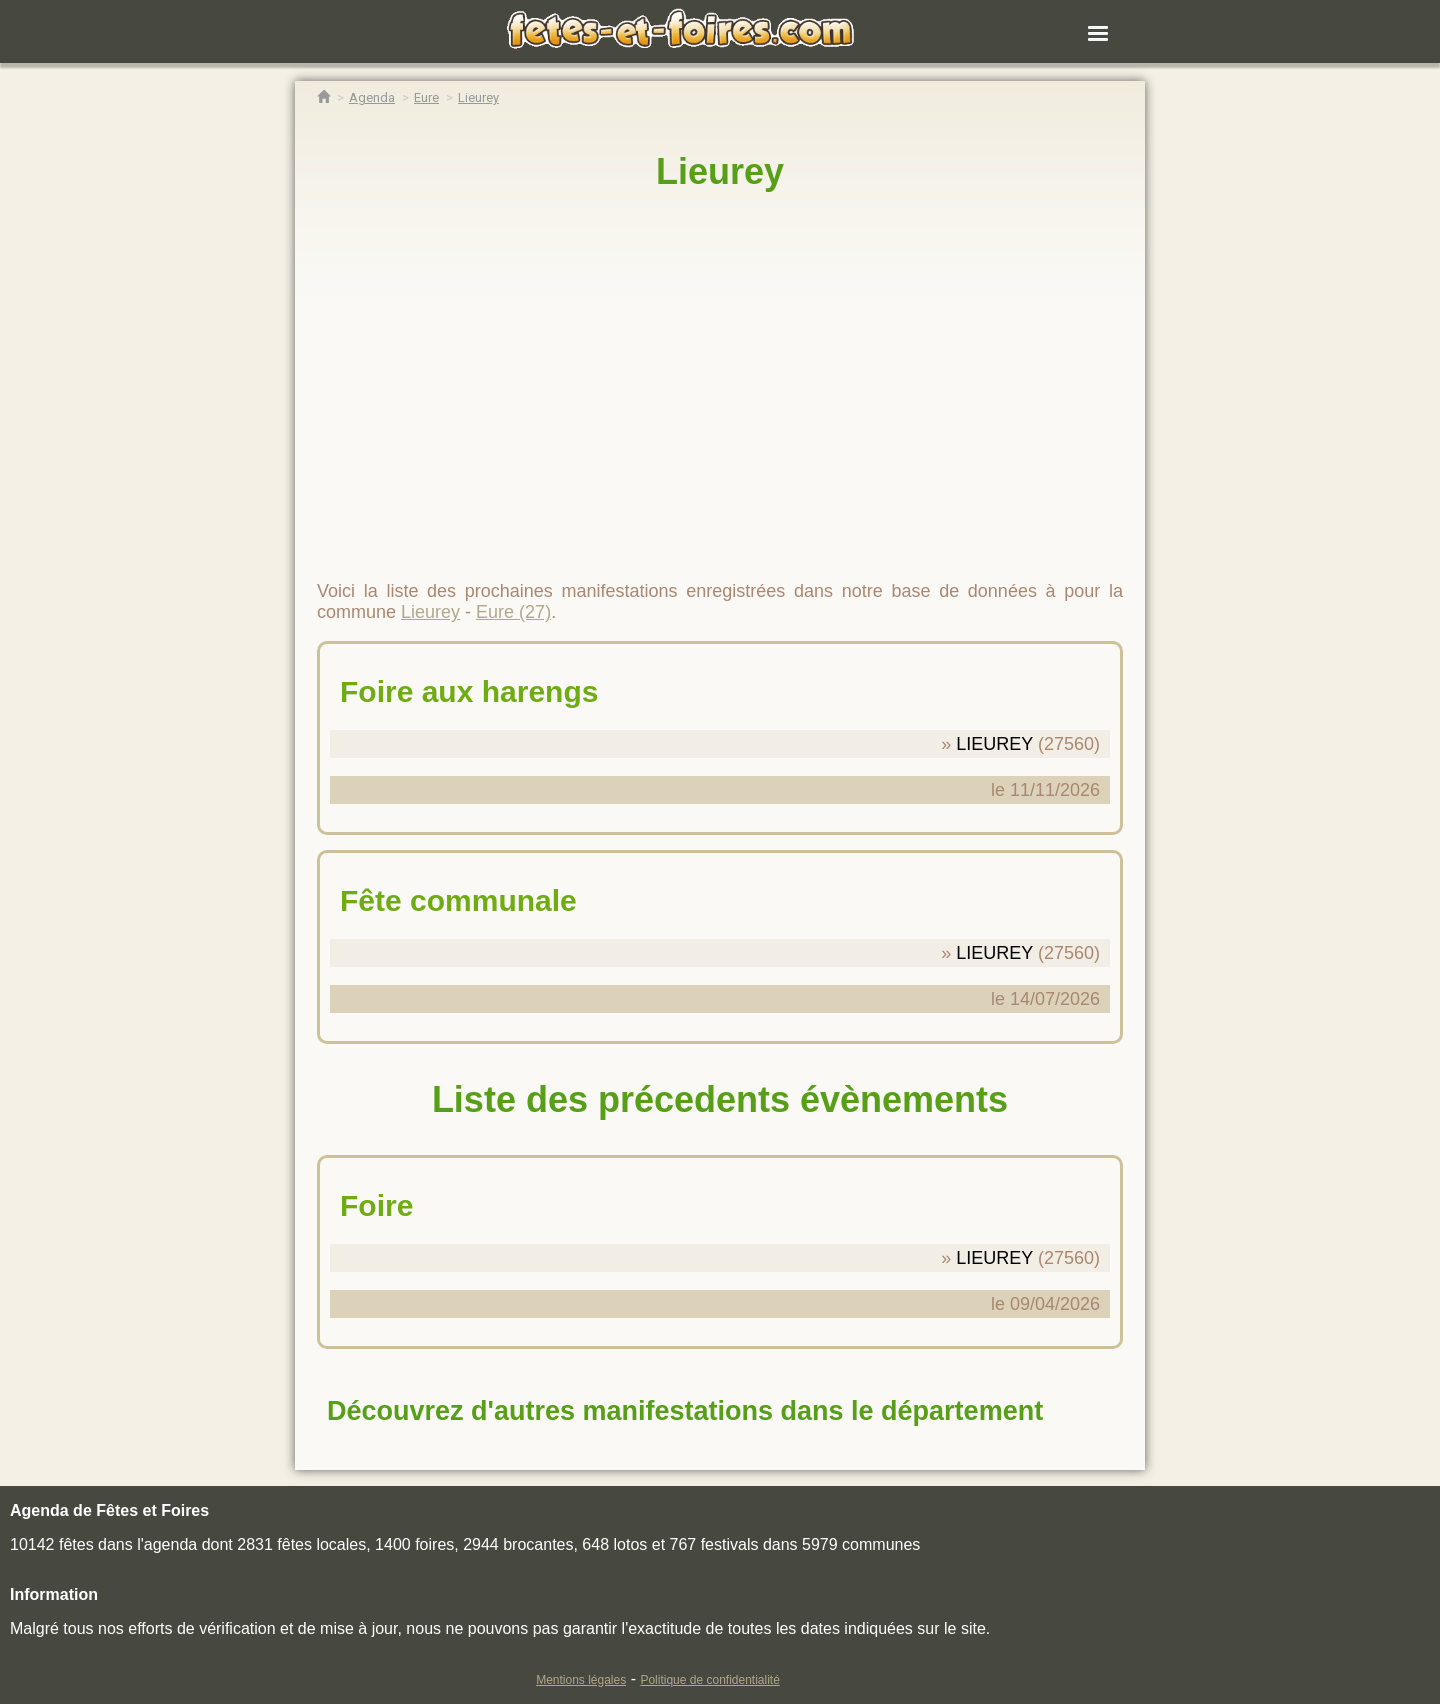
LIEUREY (994, 744)
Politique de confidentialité (709, 1680)
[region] (720, 377)
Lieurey (720, 171)
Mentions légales (581, 1680)
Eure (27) (513, 612)
